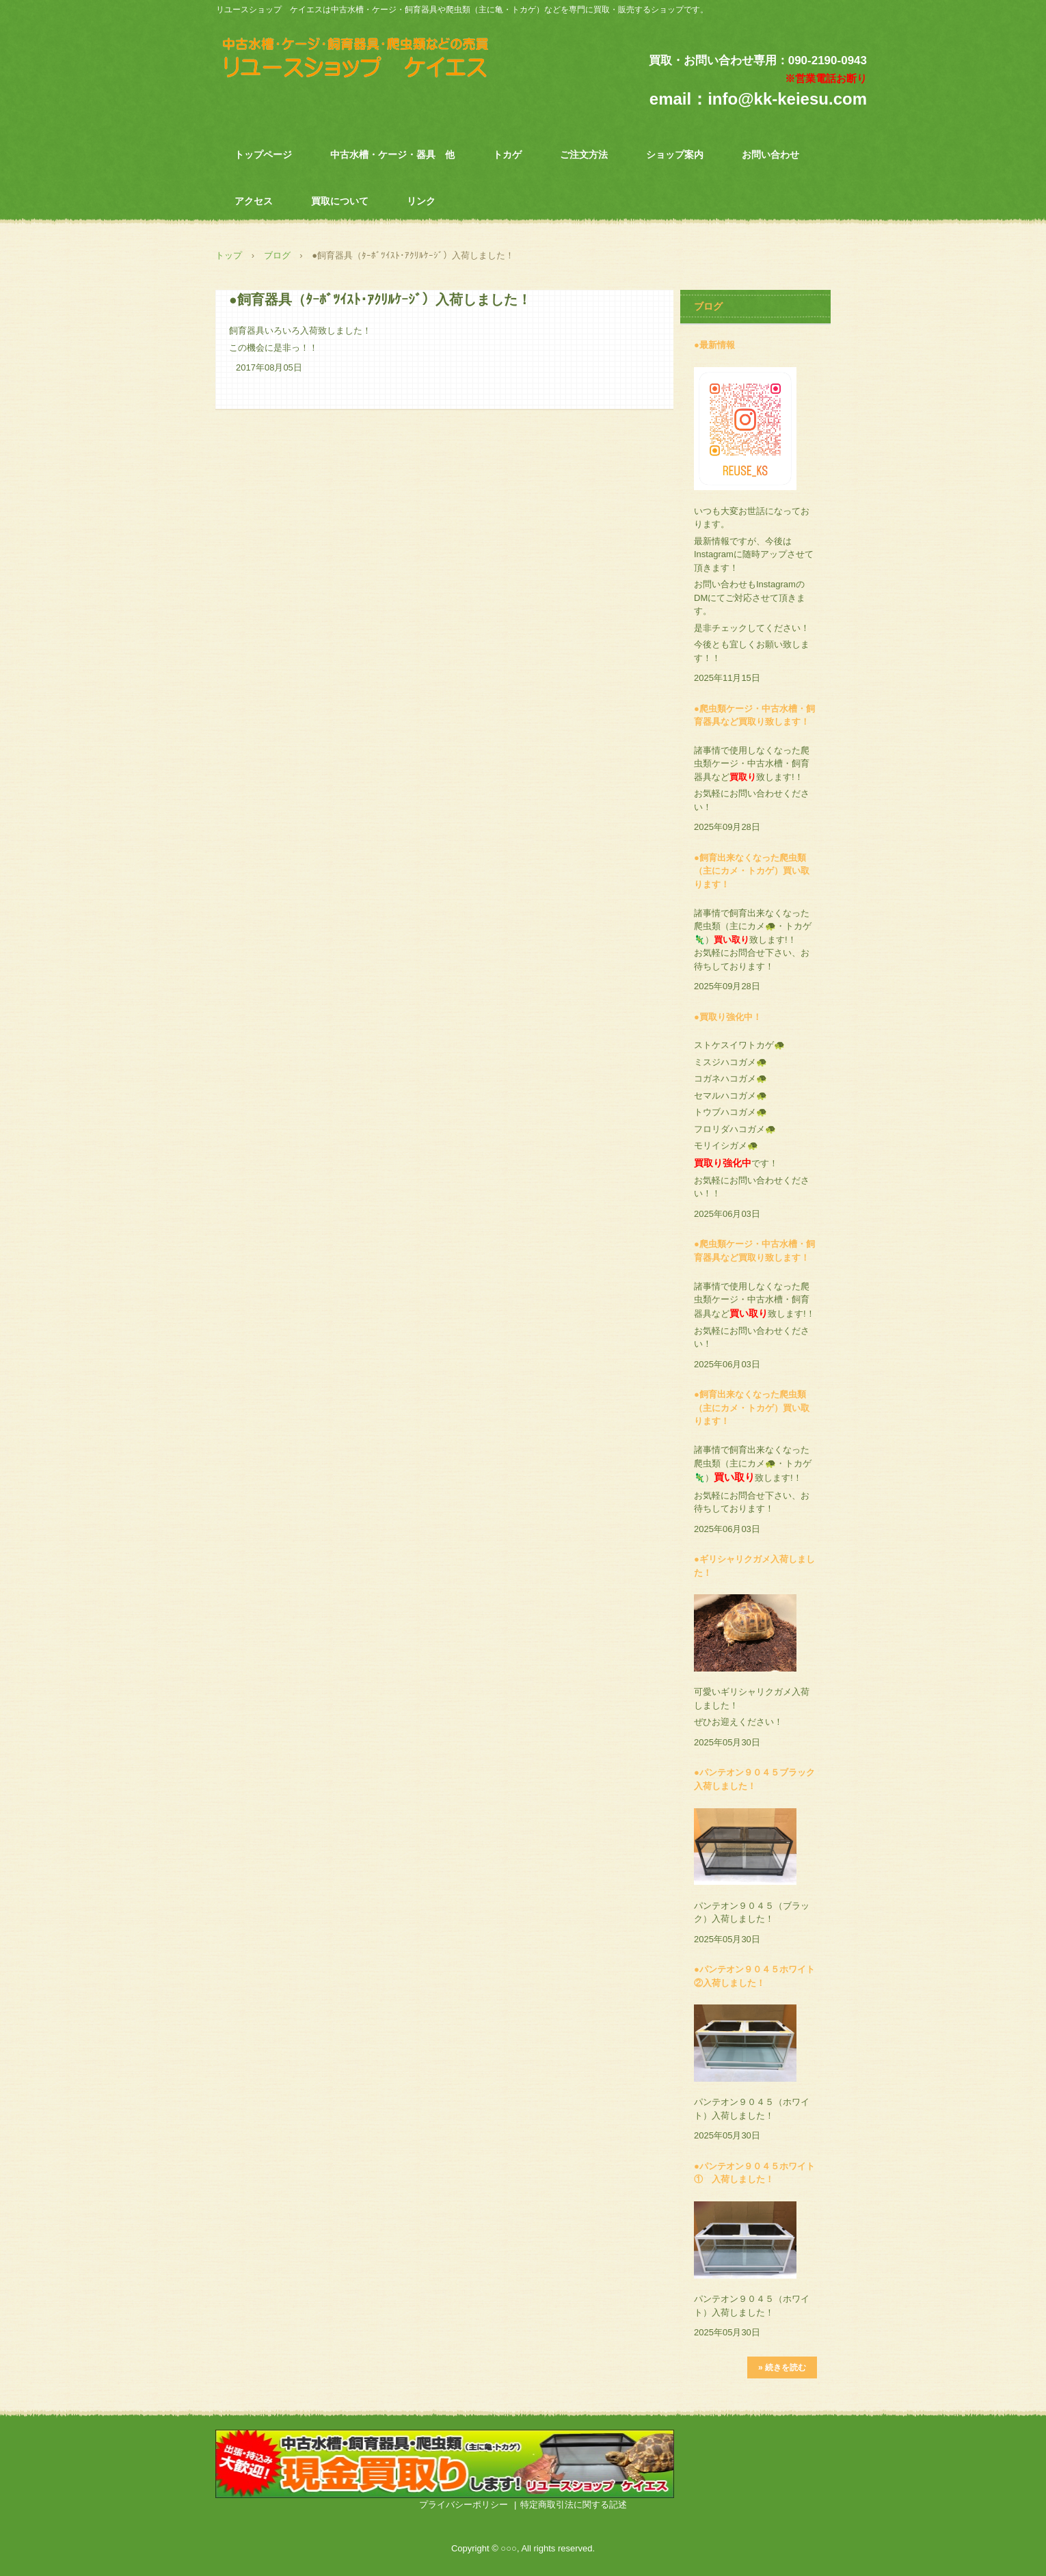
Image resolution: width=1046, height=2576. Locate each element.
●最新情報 (714, 345)
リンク (421, 201)
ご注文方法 (584, 154)
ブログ (277, 255)
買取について (339, 201)
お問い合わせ (770, 154)
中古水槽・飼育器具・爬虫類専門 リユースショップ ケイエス (372, 61)
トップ (228, 255)
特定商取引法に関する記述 (573, 2504)
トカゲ (507, 154)
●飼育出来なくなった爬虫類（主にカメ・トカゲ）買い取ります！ (751, 871)
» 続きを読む (782, 2367)
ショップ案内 (674, 154)
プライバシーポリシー (463, 2504)
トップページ (263, 154)
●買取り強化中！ (728, 1017)
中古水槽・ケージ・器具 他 (392, 154)
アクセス (253, 201)
